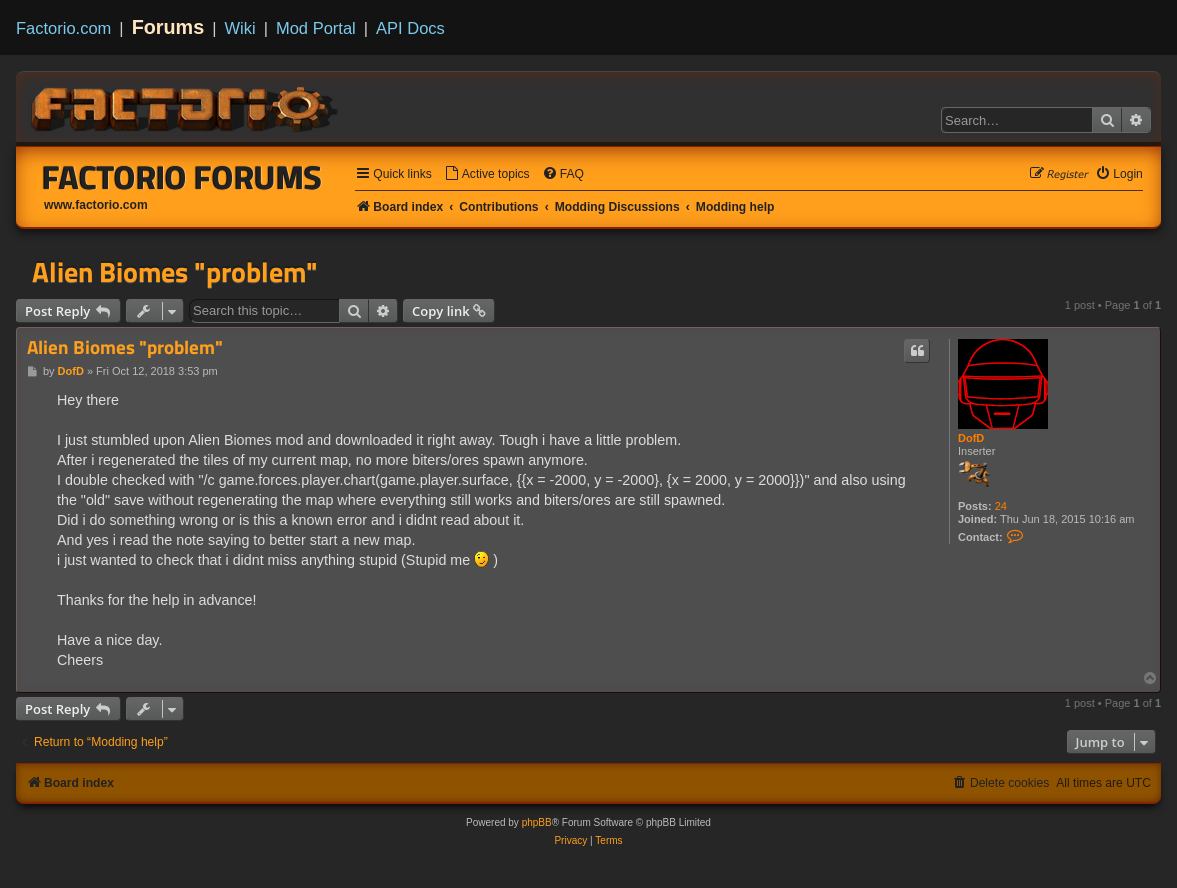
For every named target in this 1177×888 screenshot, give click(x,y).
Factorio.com (63, 28)
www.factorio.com (96, 205)
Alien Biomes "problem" (175, 272)
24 (1001, 506)
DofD (971, 438)
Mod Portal (316, 28)
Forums (168, 27)
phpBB (537, 822)
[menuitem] (487, 174)
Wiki (240, 28)
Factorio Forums (182, 177)
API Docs (410, 28)
